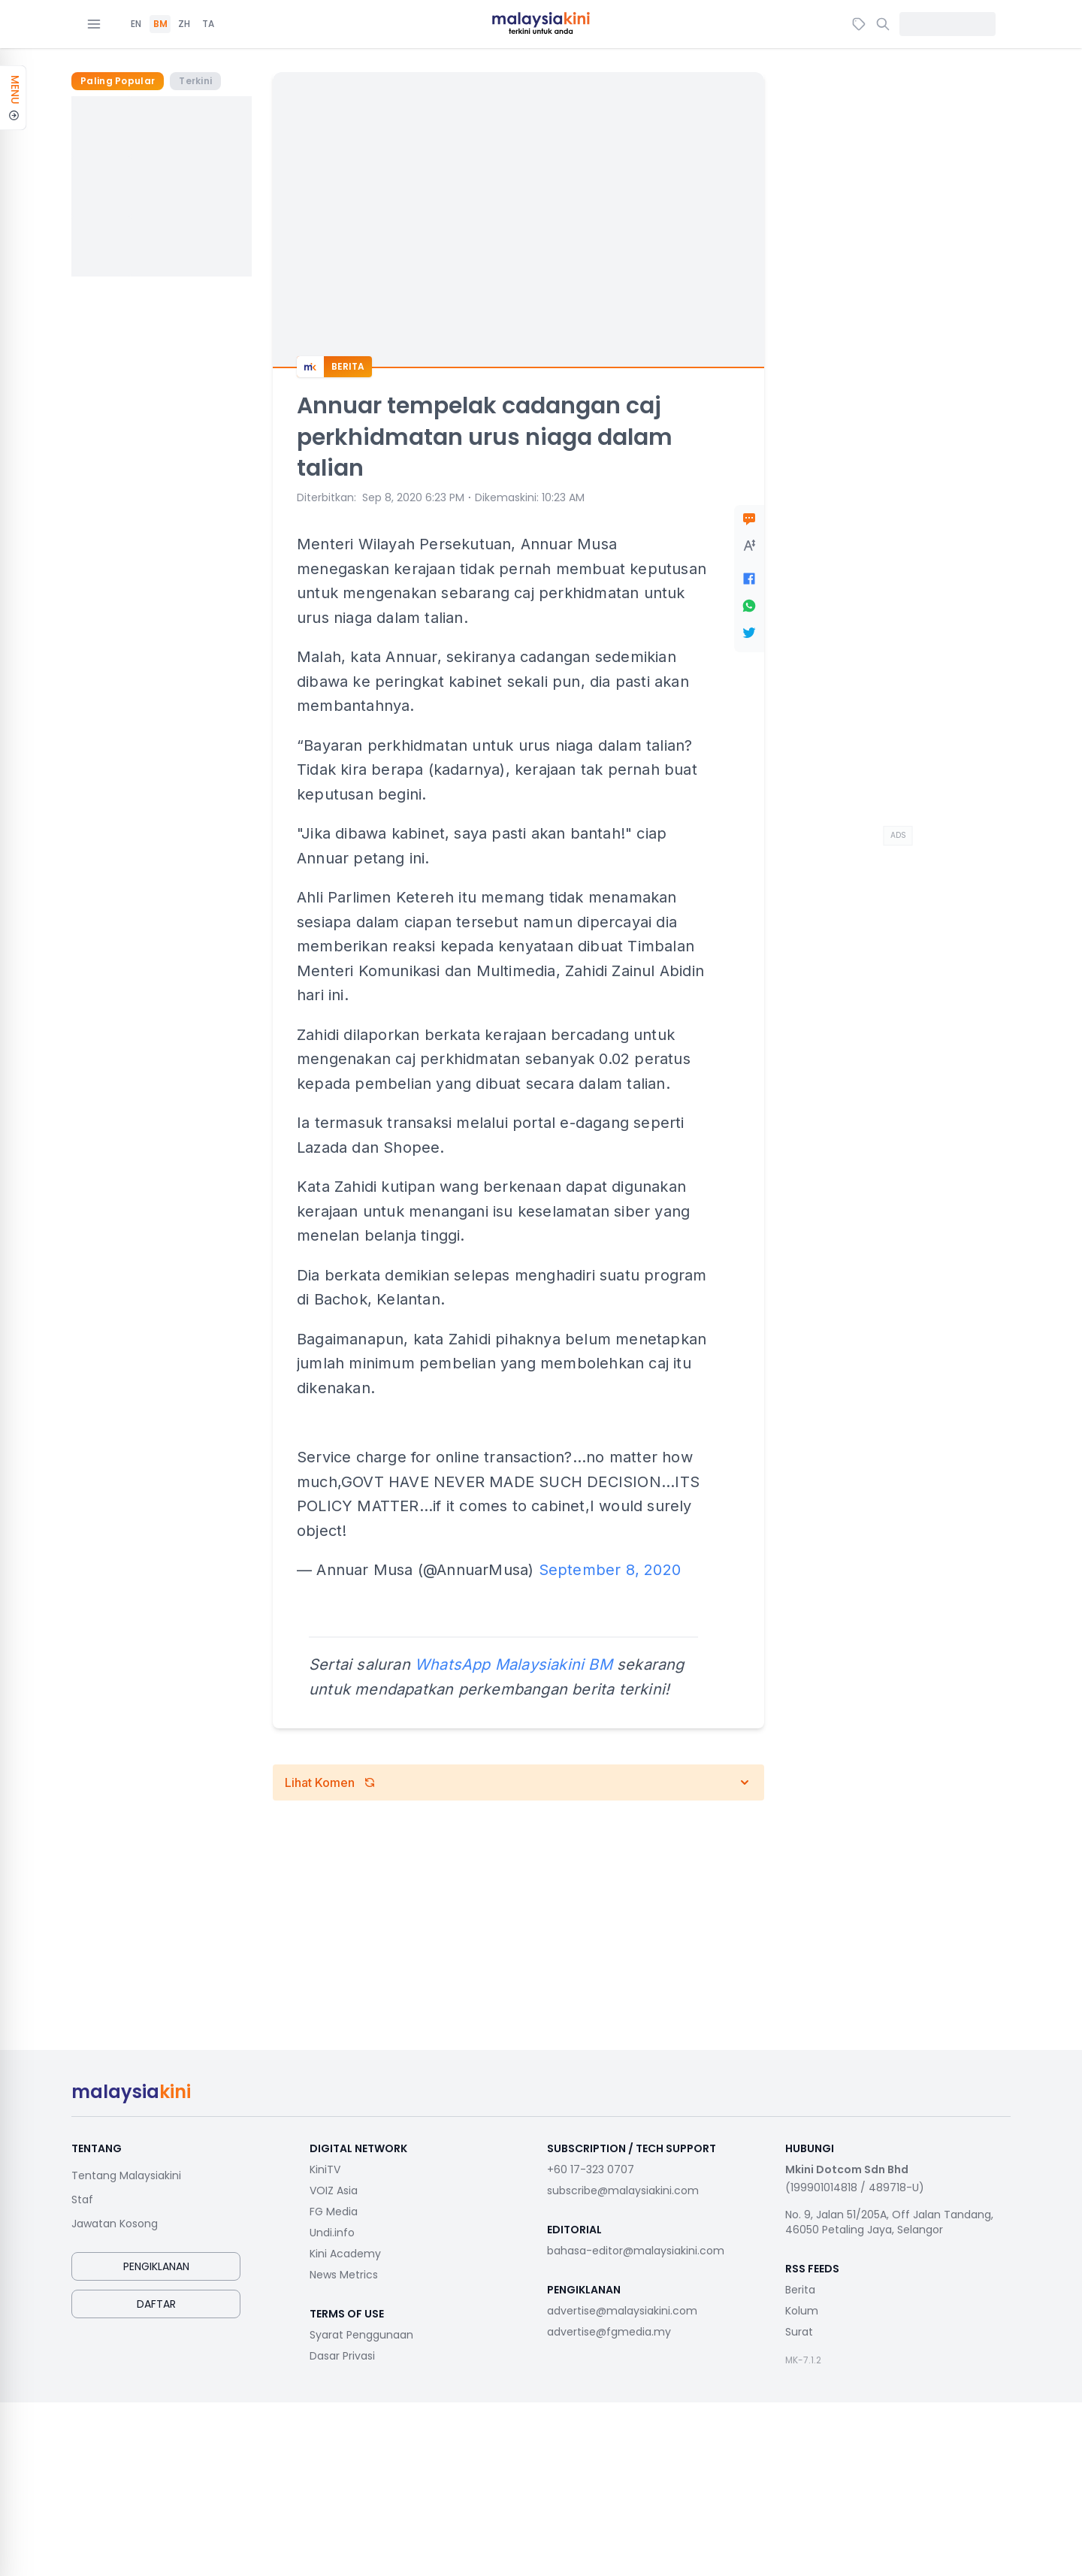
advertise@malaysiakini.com (622, 2310)
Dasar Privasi (342, 2355)
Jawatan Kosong (114, 2223)
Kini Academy (345, 2253)
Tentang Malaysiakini (126, 2175)
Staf (82, 2199)
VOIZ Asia (334, 2190)
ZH (184, 24)
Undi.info (332, 2232)
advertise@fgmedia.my (609, 2331)
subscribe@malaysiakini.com (623, 2190)
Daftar (156, 2303)
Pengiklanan (156, 2266)
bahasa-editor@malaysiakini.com (635, 2250)
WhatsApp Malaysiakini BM (513, 1664)
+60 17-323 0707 (590, 2169)
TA (208, 24)
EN (136, 24)
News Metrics (344, 2274)
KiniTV (325, 2169)
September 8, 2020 (610, 1570)
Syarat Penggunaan (361, 2334)
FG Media (334, 2211)
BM (160, 24)
